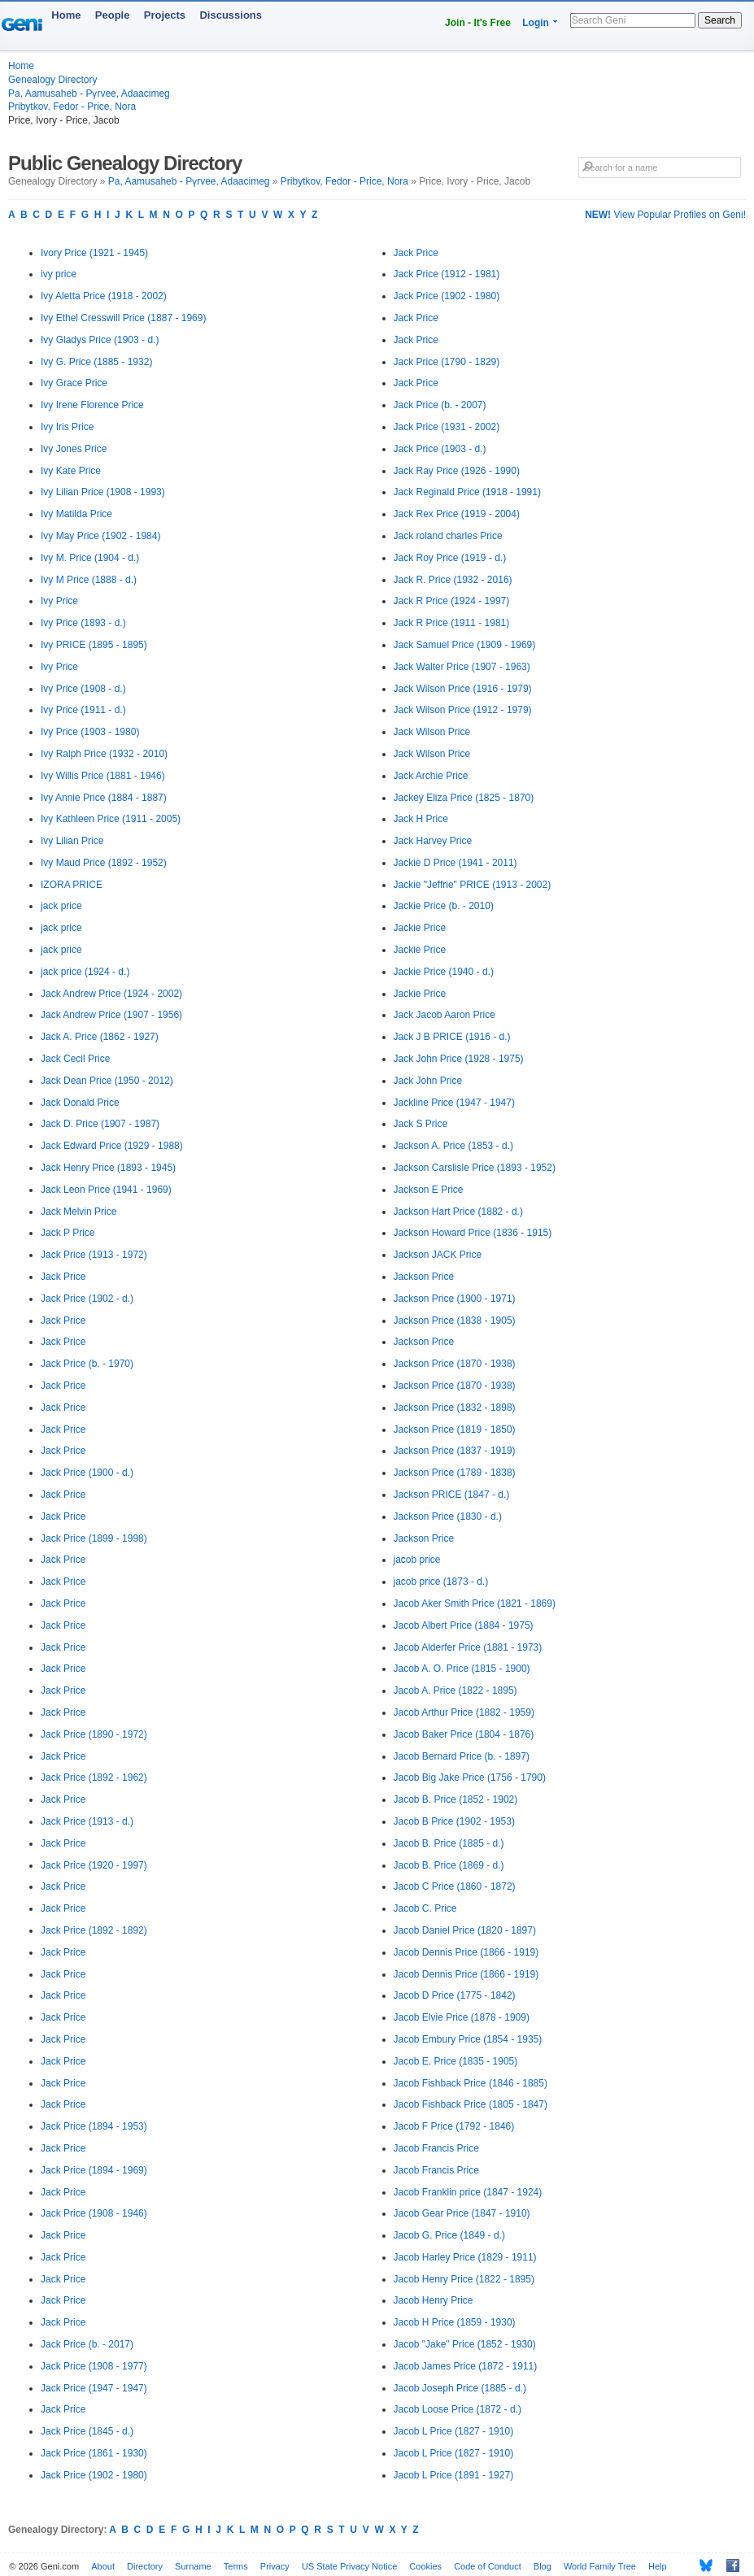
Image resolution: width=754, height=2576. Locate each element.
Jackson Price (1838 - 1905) (455, 1320)
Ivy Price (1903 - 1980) (90, 732)
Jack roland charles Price (448, 536)
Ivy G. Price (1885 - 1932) (96, 362)
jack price (61, 906)
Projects (164, 15)
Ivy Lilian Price (72, 840)
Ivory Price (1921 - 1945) (94, 253)
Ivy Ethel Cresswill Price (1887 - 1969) (123, 318)
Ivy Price (59, 601)
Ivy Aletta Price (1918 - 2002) (104, 296)
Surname (193, 2566)
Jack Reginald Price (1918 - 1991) (467, 492)
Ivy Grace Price (74, 383)
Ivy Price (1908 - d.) (83, 688)
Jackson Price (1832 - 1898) (455, 1407)
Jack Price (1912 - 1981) (447, 274)
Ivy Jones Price (74, 449)
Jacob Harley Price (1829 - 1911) (465, 2257)
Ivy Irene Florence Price (92, 405)
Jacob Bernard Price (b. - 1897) (462, 1756)
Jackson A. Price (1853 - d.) (453, 1145)
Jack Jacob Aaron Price (444, 1014)
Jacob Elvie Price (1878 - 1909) (462, 2017)
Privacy (275, 2566)
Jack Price (63, 1276)
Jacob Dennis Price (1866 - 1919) (466, 1952)
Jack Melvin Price (78, 1211)
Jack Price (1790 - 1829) (447, 362)
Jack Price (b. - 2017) (87, 2344)
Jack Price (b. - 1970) (87, 1363)
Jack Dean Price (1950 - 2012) (107, 1080)
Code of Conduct (487, 2566)
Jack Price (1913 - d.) (87, 1821)
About (103, 2566)
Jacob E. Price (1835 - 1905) (456, 2061)
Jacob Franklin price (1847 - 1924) (468, 2192)
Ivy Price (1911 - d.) (83, 710)
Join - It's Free (478, 22)
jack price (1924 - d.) (85, 971)
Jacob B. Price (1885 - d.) (449, 1843)
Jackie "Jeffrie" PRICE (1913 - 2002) (472, 884)
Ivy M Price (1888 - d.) (89, 579)
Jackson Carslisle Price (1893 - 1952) (475, 1167)
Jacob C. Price (425, 1908)
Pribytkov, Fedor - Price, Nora (72, 106)
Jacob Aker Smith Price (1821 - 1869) (475, 1603)
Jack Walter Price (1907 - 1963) (462, 666)
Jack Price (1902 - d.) (87, 1298)
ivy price (58, 274)
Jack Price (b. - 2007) (440, 405)
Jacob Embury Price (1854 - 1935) (468, 2039)
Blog (542, 2566)
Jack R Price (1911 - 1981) (452, 623)
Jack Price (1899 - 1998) (94, 1538)
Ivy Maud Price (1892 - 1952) (104, 862)
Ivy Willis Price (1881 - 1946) (103, 775)
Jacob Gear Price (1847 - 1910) (462, 2213)
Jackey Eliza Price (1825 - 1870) (464, 797)
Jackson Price (424, 1276)
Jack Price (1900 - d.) (87, 1472)
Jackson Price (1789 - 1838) (455, 1472)
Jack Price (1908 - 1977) (94, 2366)
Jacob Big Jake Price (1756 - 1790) (470, 1777)
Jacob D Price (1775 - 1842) (455, 1995)
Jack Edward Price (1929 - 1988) (112, 1145)
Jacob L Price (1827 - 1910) (454, 2431)
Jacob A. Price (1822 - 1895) (455, 1690)
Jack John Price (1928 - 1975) (459, 1058)
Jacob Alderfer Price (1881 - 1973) (468, 1647)
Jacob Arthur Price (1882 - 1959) (464, 1712)
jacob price (417, 1559)
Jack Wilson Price (432, 732)
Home (66, 15)
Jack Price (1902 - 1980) (94, 2475)
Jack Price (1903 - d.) (440, 449)
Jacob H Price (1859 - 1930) (455, 2322)
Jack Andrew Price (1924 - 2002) (111, 993)
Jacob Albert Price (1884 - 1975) (464, 1625)
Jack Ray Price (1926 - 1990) (457, 470)
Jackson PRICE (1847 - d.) (452, 1494)
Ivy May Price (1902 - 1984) (100, 536)
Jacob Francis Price (436, 2148)
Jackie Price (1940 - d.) (444, 971)
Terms (236, 2566)
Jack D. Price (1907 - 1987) (100, 1123)
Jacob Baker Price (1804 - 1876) (464, 1734)
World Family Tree (600, 2566)
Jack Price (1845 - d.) (87, 2431)
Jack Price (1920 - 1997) (94, 1865)
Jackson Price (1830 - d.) (448, 1516)
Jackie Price (420, 927)
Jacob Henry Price (433, 2300)
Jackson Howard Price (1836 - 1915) (473, 1232)
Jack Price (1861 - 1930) (94, 2453)
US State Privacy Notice (349, 2566)
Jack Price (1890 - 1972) (94, 1734)
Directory (145, 2566)
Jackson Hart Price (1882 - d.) (458, 1211)
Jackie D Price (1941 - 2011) (455, 862)
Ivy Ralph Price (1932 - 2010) (104, 753)
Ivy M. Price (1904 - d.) (90, 558)
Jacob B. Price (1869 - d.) (449, 1865)
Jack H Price (421, 819)
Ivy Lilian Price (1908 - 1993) (103, 492)
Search (719, 20)
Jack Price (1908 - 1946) (94, 2213)
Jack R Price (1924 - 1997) (452, 601)
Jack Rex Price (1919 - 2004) (457, 514)
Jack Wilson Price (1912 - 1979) (463, 710)
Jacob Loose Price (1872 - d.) (457, 2409)
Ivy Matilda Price (76, 514)
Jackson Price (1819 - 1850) (455, 1429)
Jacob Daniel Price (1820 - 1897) (465, 1930)
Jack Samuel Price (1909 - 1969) (465, 645)
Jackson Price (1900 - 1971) (455, 1298)
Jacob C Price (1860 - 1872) (455, 1886)
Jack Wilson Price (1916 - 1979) (463, 688)
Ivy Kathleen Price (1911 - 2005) (111, 819)
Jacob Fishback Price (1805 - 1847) (470, 2104)
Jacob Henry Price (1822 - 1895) (464, 2279)
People (112, 15)
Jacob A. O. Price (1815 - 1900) (462, 1668)
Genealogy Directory (52, 79)
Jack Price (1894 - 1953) (94, 2126)
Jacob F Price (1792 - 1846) (454, 2126)
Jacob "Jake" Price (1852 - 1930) (465, 2344)
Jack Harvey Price (433, 840)
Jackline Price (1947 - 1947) (454, 1102)
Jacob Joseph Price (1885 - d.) (460, 2388)
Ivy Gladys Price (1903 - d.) (100, 340)
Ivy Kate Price (71, 470)
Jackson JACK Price (438, 1254)
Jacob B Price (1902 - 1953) (454, 1821)
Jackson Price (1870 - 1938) (455, 1363)
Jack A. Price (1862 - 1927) (100, 1036)
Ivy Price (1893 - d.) (83, 623)
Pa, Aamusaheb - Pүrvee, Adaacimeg (89, 93)
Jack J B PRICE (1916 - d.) (452, 1036)
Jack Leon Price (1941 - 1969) (106, 1189)
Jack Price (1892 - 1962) (94, 1777)
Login (535, 22)
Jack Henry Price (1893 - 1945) (108, 1167)
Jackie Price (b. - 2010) (444, 906)
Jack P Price (67, 1232)
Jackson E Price (429, 1189)
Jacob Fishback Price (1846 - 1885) (470, 2083)
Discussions (230, 15)
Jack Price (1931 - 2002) (447, 427)
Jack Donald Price (80, 1102)
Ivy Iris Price (67, 427)
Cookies (425, 2566)
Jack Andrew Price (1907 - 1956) (111, 1014)
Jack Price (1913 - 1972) (94, 1254)
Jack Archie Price (431, 775)
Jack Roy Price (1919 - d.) (450, 558)
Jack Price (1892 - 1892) (94, 1930)
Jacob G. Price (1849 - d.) (449, 2235)
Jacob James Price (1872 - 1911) (466, 2366)
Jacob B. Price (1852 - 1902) (456, 1799)
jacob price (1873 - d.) (441, 1581)
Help (657, 2566)
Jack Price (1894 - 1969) (94, 2170)
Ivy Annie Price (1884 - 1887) (104, 797)
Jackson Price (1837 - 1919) (455, 1450)
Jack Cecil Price (75, 1058)
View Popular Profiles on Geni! (665, 214)
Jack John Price (428, 1080)
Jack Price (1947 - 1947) (94, 2388)
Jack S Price (421, 1123)
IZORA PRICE (71, 884)
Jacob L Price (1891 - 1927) (454, 2475)
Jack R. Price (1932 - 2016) (453, 579)
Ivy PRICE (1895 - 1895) (94, 645)
